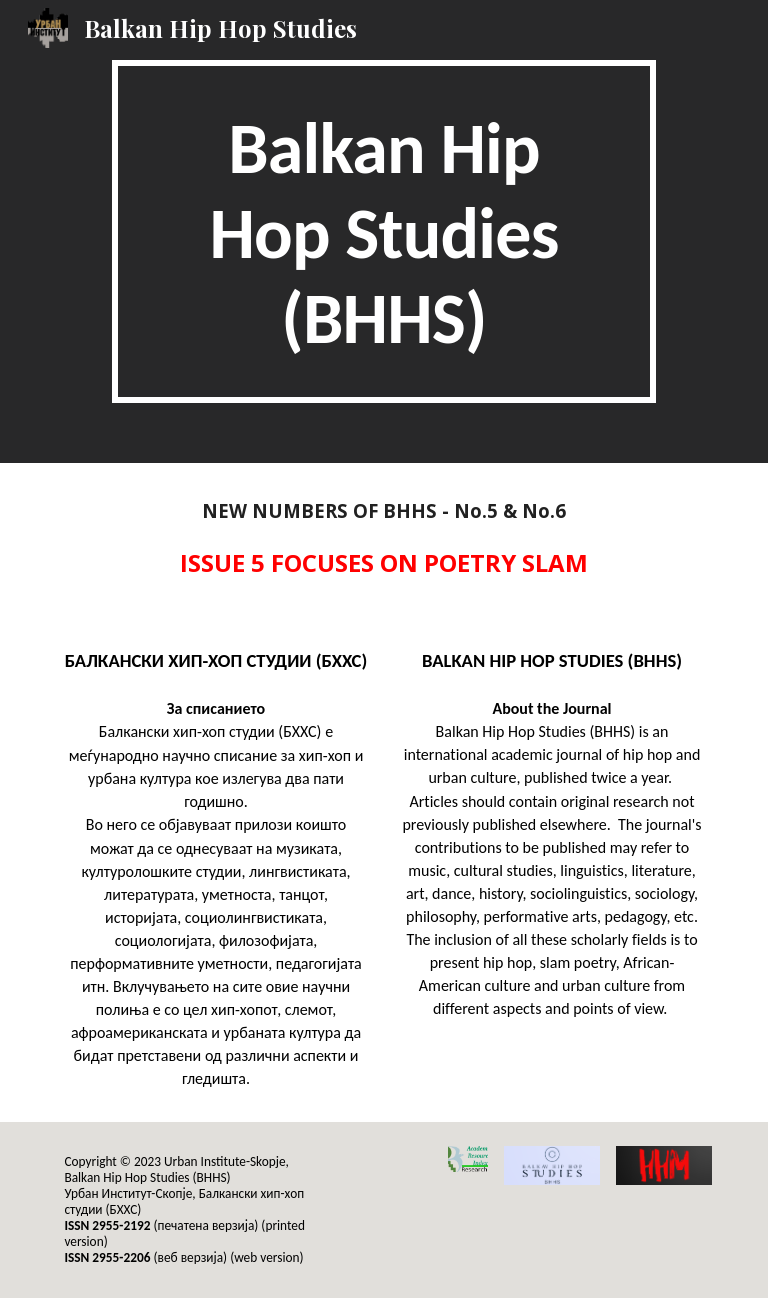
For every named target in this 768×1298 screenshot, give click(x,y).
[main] (383, 231)
